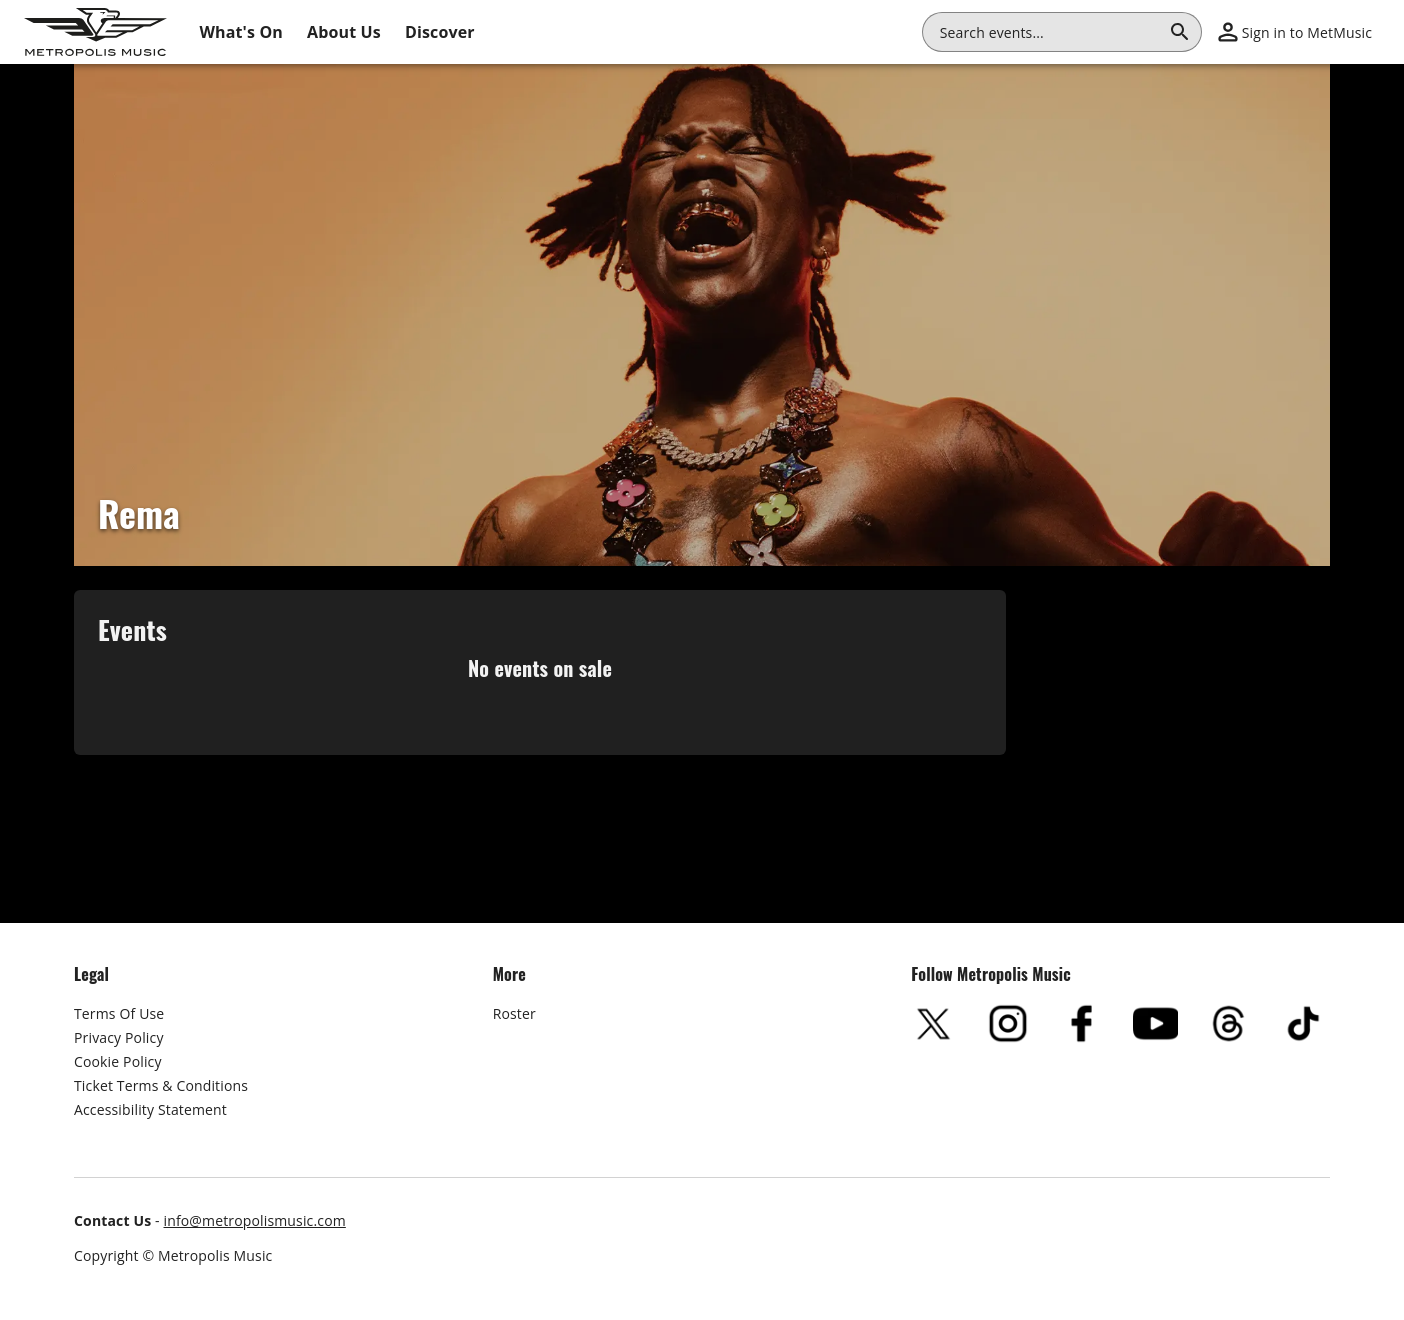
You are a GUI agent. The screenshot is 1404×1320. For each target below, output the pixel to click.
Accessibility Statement (150, 1109)
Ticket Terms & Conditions (161, 1085)
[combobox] (1050, 32)
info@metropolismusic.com (255, 1220)
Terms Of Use (119, 1013)
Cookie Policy (118, 1061)
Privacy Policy (119, 1037)
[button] (1295, 32)
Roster (514, 1013)
